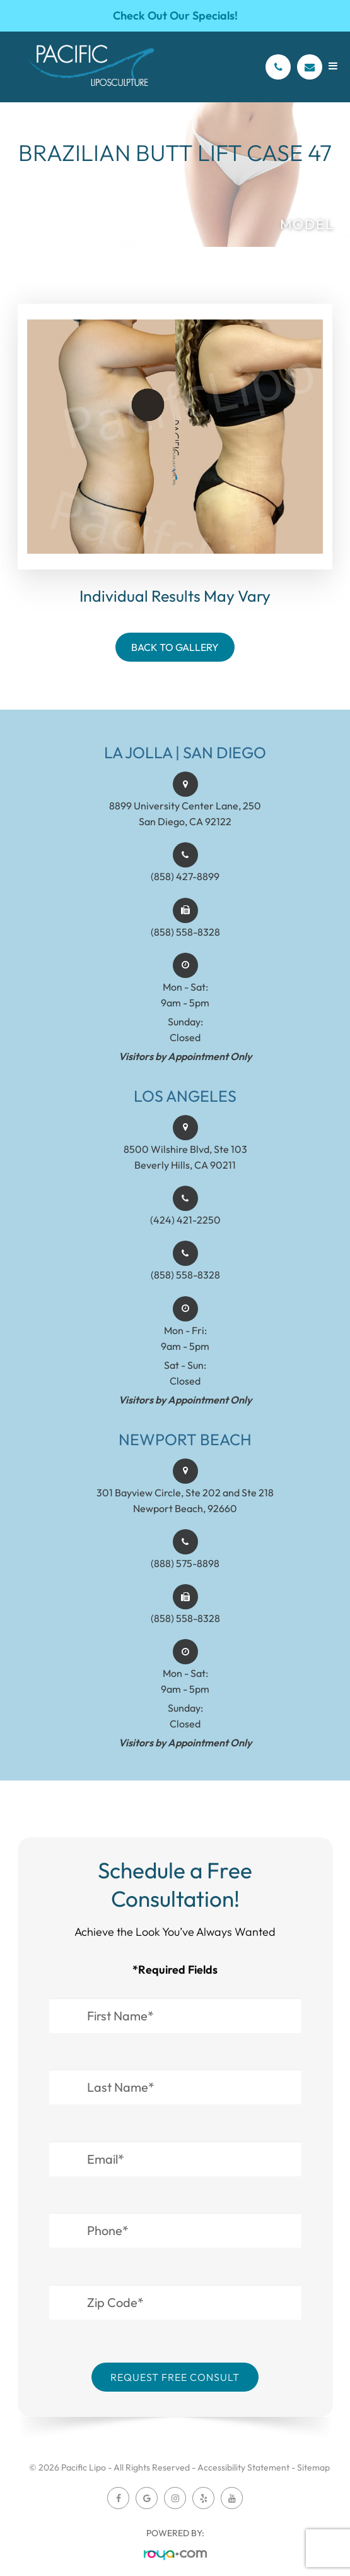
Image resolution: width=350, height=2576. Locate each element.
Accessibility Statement (243, 2467)
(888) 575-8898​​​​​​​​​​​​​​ (185, 1576)
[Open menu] (333, 66)
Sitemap (313, 2467)
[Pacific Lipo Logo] (91, 67)
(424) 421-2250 (185, 1233)
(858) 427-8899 (185, 889)
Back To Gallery (175, 647)
